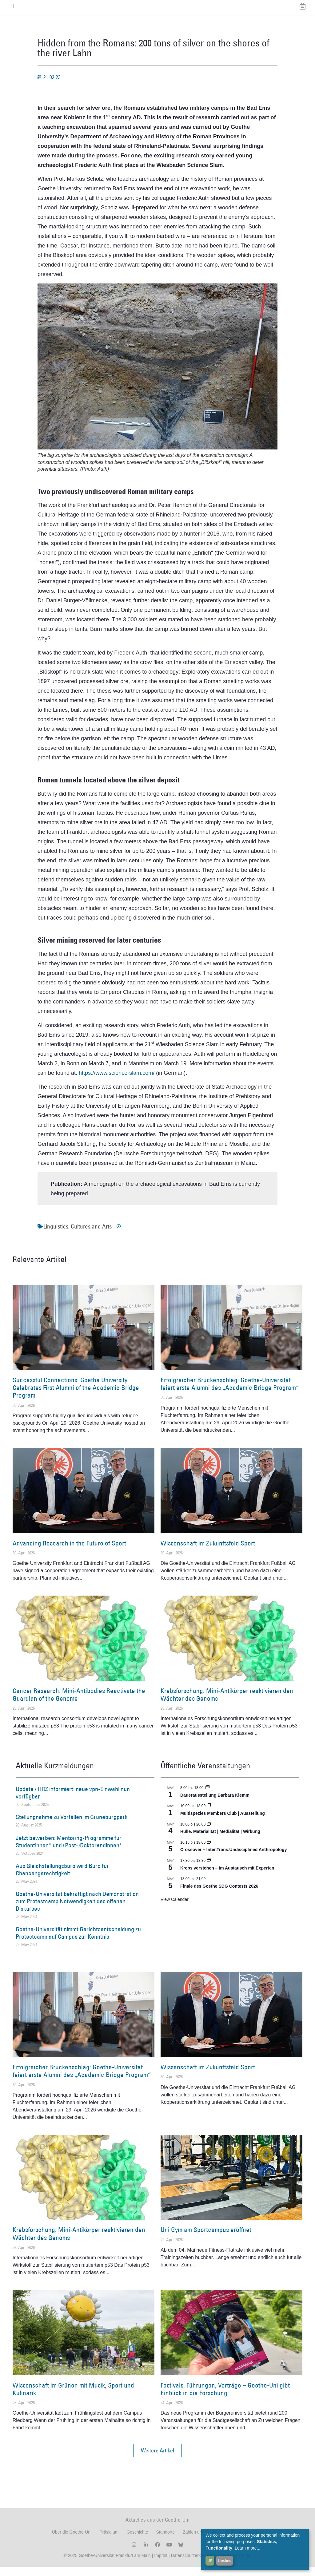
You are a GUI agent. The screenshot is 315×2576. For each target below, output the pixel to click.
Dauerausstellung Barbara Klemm (214, 1804)
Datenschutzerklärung (192, 2564)
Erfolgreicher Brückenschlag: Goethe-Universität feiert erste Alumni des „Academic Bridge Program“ (230, 1393)
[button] (157, 2460)
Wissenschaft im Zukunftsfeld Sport (208, 1552)
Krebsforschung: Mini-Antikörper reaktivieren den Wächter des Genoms (227, 1704)
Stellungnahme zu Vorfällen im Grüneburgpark (72, 1826)
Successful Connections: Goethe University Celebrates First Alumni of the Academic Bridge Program (76, 1397)
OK (210, 2560)
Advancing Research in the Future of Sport (69, 1552)
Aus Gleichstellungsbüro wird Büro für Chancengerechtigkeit (62, 1878)
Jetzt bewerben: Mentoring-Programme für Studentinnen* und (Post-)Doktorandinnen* (69, 1850)
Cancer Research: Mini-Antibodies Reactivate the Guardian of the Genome (79, 1704)
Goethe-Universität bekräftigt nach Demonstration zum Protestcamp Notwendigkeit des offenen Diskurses (77, 1910)
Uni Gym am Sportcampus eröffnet (206, 2239)
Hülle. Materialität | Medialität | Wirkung (220, 1840)
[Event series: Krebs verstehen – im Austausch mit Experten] (209, 1870)
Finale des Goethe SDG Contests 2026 (219, 1895)
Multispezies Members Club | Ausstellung (222, 1822)
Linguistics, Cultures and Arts (77, 1235)
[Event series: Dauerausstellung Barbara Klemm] (207, 1797)
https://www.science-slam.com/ (116, 1082)
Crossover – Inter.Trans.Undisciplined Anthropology (233, 1859)
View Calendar (175, 1908)
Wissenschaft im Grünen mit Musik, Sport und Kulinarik (73, 2398)
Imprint (160, 2564)
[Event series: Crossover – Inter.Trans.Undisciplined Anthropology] (209, 1852)
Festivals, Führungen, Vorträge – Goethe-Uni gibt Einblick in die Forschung (225, 2398)
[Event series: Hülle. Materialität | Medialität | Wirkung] (209, 1833)
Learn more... (247, 2548)
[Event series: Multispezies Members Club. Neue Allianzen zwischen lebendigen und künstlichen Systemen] (209, 1815)
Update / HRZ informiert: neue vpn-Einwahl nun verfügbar (73, 1802)
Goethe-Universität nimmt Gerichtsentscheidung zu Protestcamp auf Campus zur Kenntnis (78, 1942)
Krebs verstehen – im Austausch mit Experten (227, 1877)
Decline (224, 2560)
